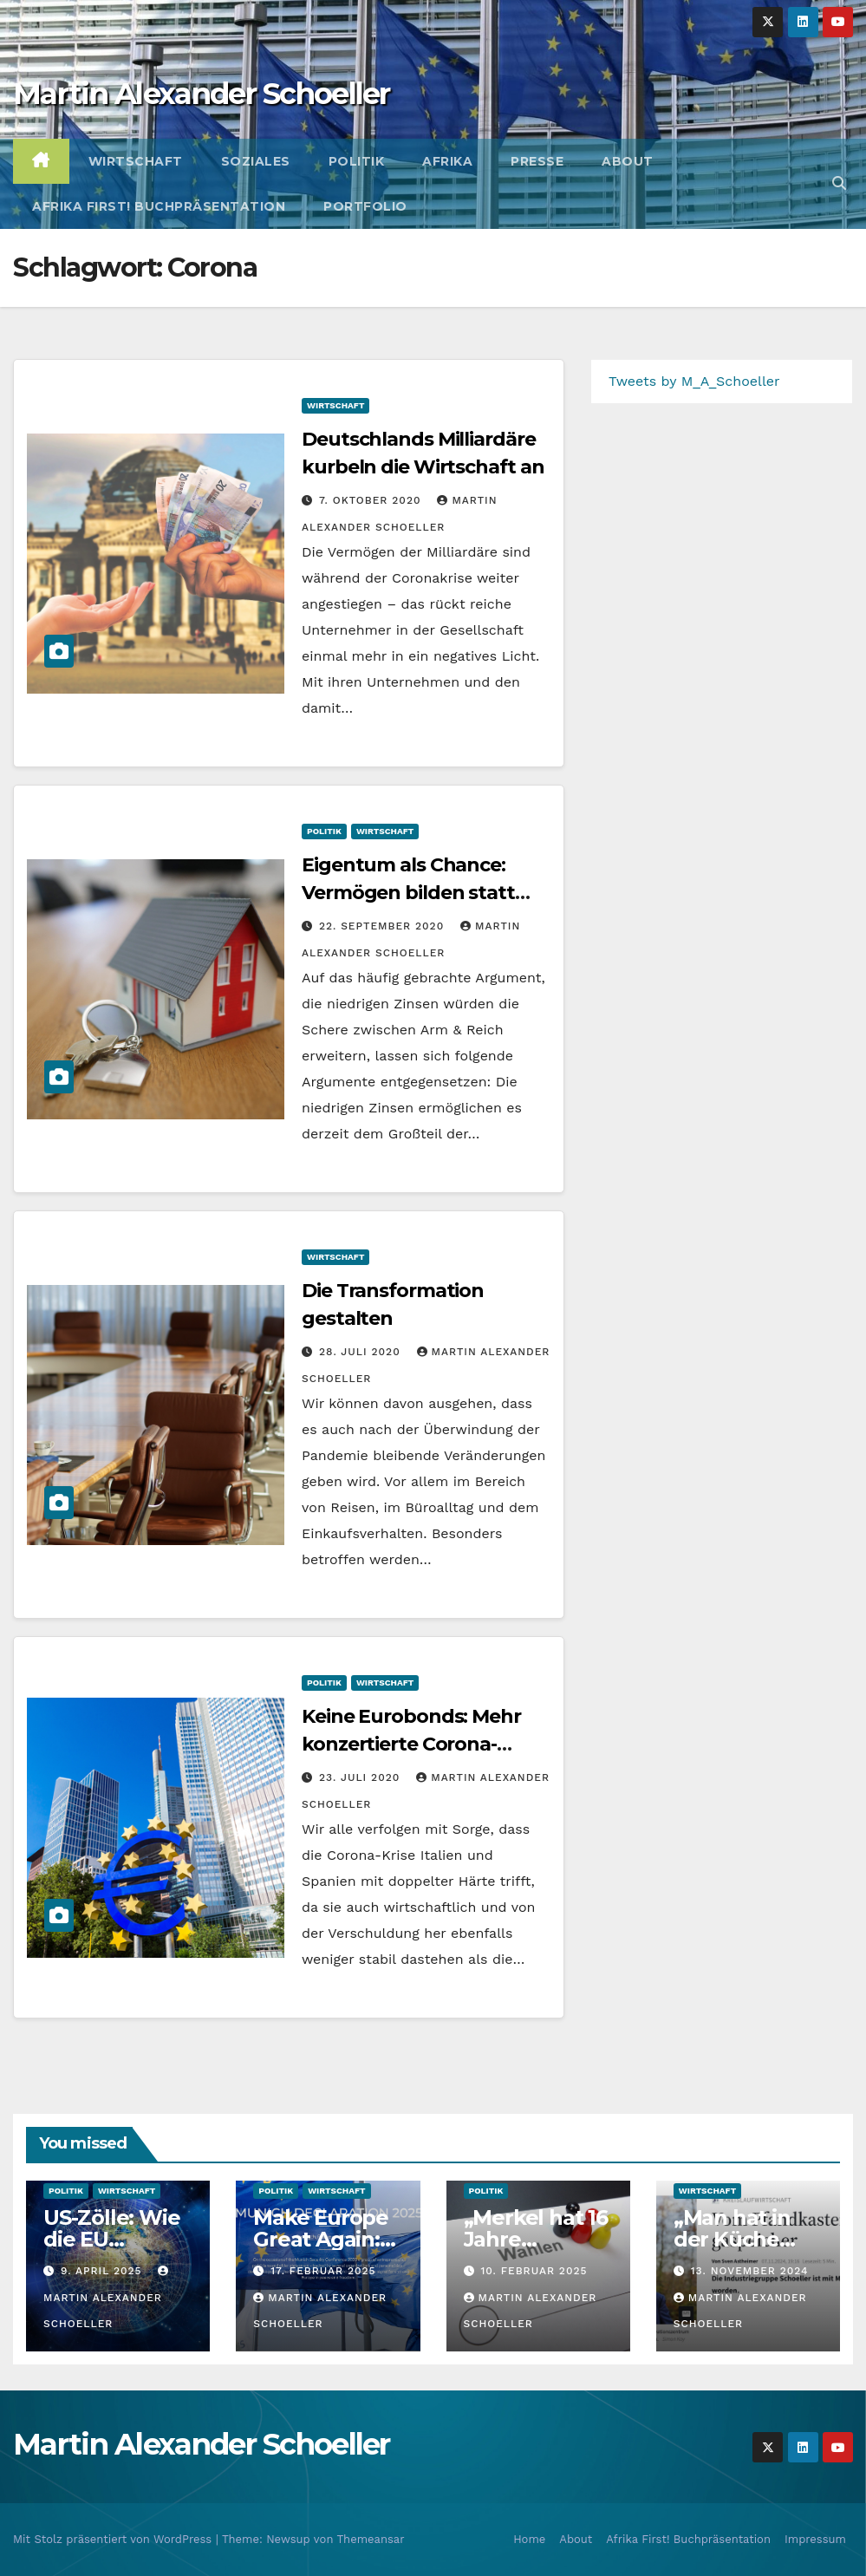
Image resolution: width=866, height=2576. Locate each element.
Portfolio (365, 206)
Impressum (815, 2539)
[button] (839, 183)
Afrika (447, 161)
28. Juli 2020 (362, 1352)
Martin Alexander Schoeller (201, 93)
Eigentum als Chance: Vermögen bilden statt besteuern (408, 892)
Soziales (255, 161)
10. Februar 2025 (533, 2271)
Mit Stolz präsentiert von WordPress (114, 2539)
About (628, 161)
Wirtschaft (135, 161)
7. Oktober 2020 (372, 500)
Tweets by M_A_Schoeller (694, 381)
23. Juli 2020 (361, 1777)
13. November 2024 (750, 2271)
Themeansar (371, 2539)
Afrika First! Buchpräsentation (158, 206)
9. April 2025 (104, 2271)
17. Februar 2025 (322, 2271)
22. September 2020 (383, 926)
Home (529, 2539)
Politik (357, 161)
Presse (537, 161)
